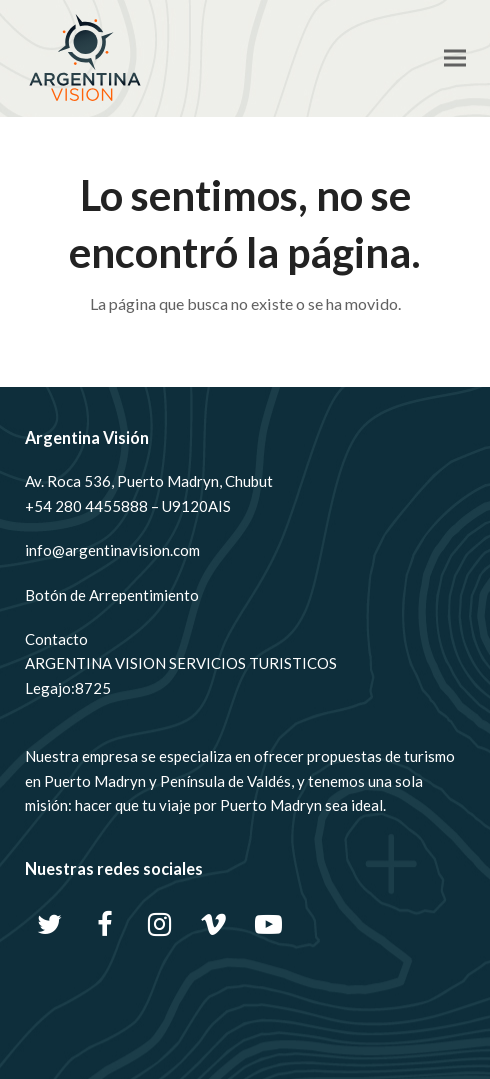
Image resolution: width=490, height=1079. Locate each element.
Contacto (56, 639)
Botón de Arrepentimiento (112, 595)
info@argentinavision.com (112, 550)
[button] (455, 58)
